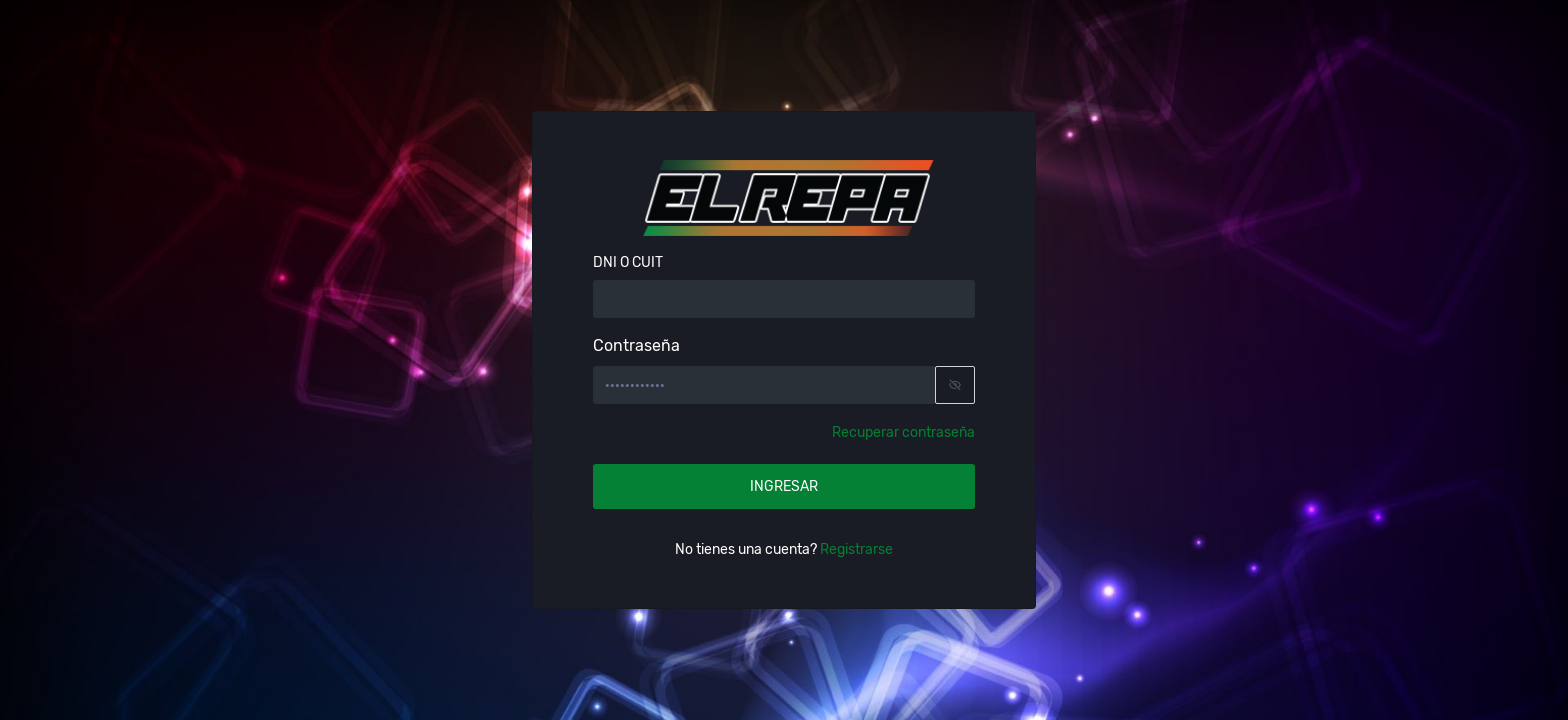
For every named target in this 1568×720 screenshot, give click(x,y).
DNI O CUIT (628, 263)
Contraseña (636, 345)
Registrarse (855, 549)
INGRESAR (784, 486)
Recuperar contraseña (903, 432)
